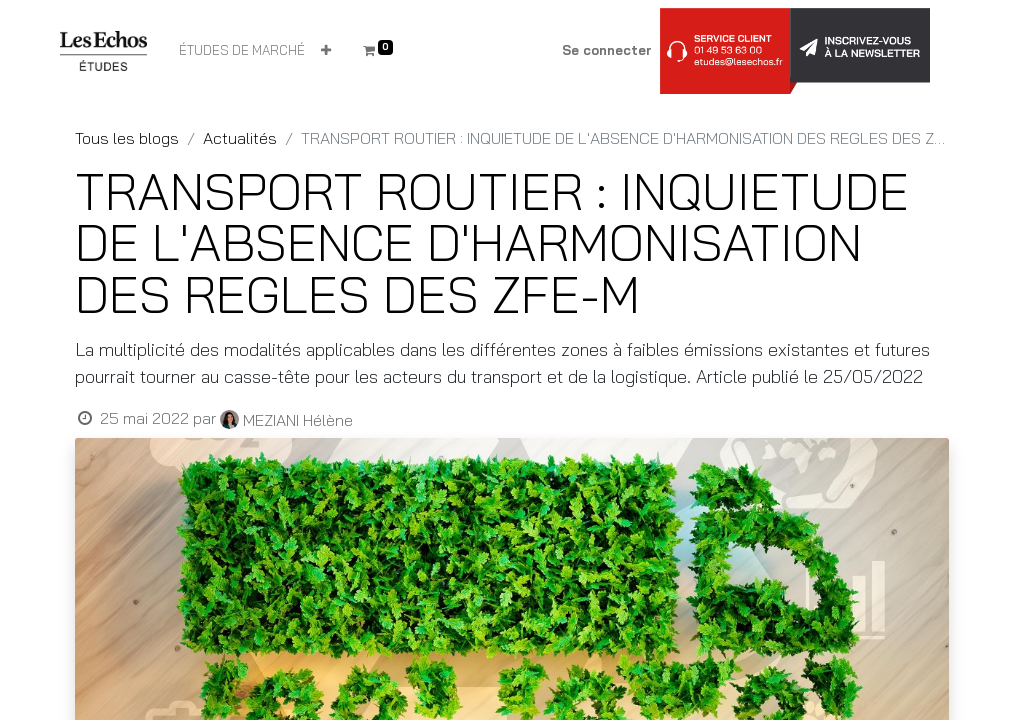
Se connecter (607, 50)
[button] (326, 51)
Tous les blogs (127, 138)
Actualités (240, 138)
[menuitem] (242, 51)
